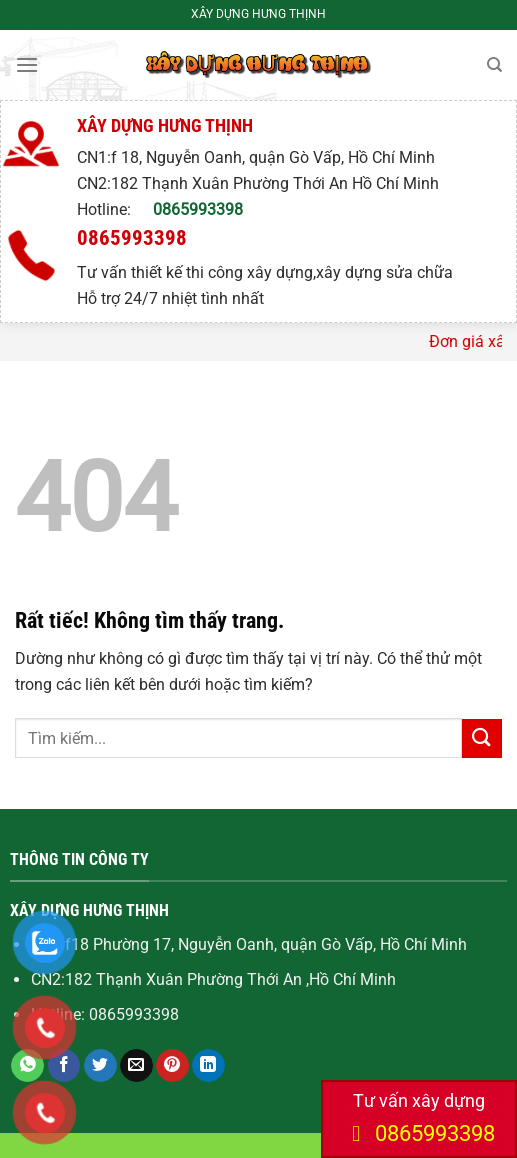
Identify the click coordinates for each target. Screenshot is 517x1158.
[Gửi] (482, 738)
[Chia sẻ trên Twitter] (100, 1066)
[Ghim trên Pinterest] (172, 1066)
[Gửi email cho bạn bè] (136, 1066)
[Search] (494, 65)
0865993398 (198, 209)
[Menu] (27, 64)
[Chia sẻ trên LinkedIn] (208, 1066)
